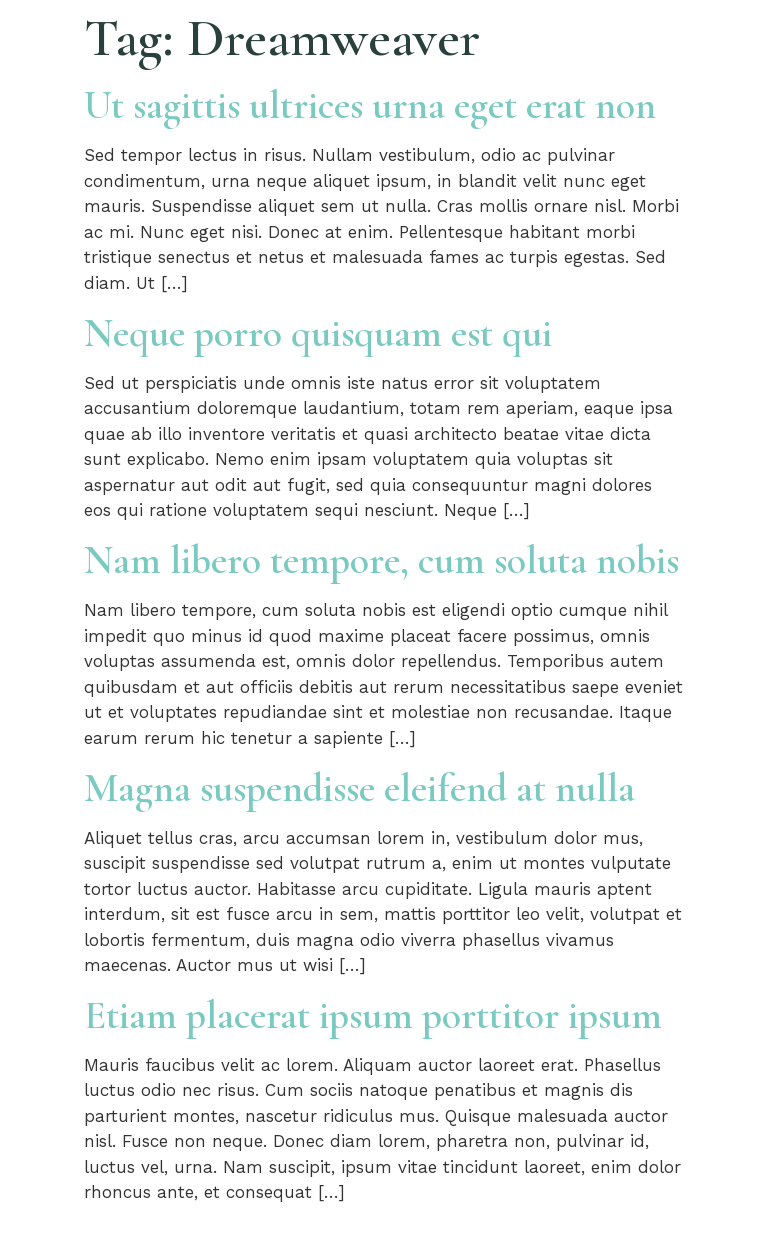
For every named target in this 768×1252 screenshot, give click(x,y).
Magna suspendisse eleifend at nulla (359, 788)
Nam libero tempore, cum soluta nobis (381, 560)
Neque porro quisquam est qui (318, 333)
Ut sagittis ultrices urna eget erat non (370, 105)
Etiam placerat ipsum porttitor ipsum (373, 1015)
